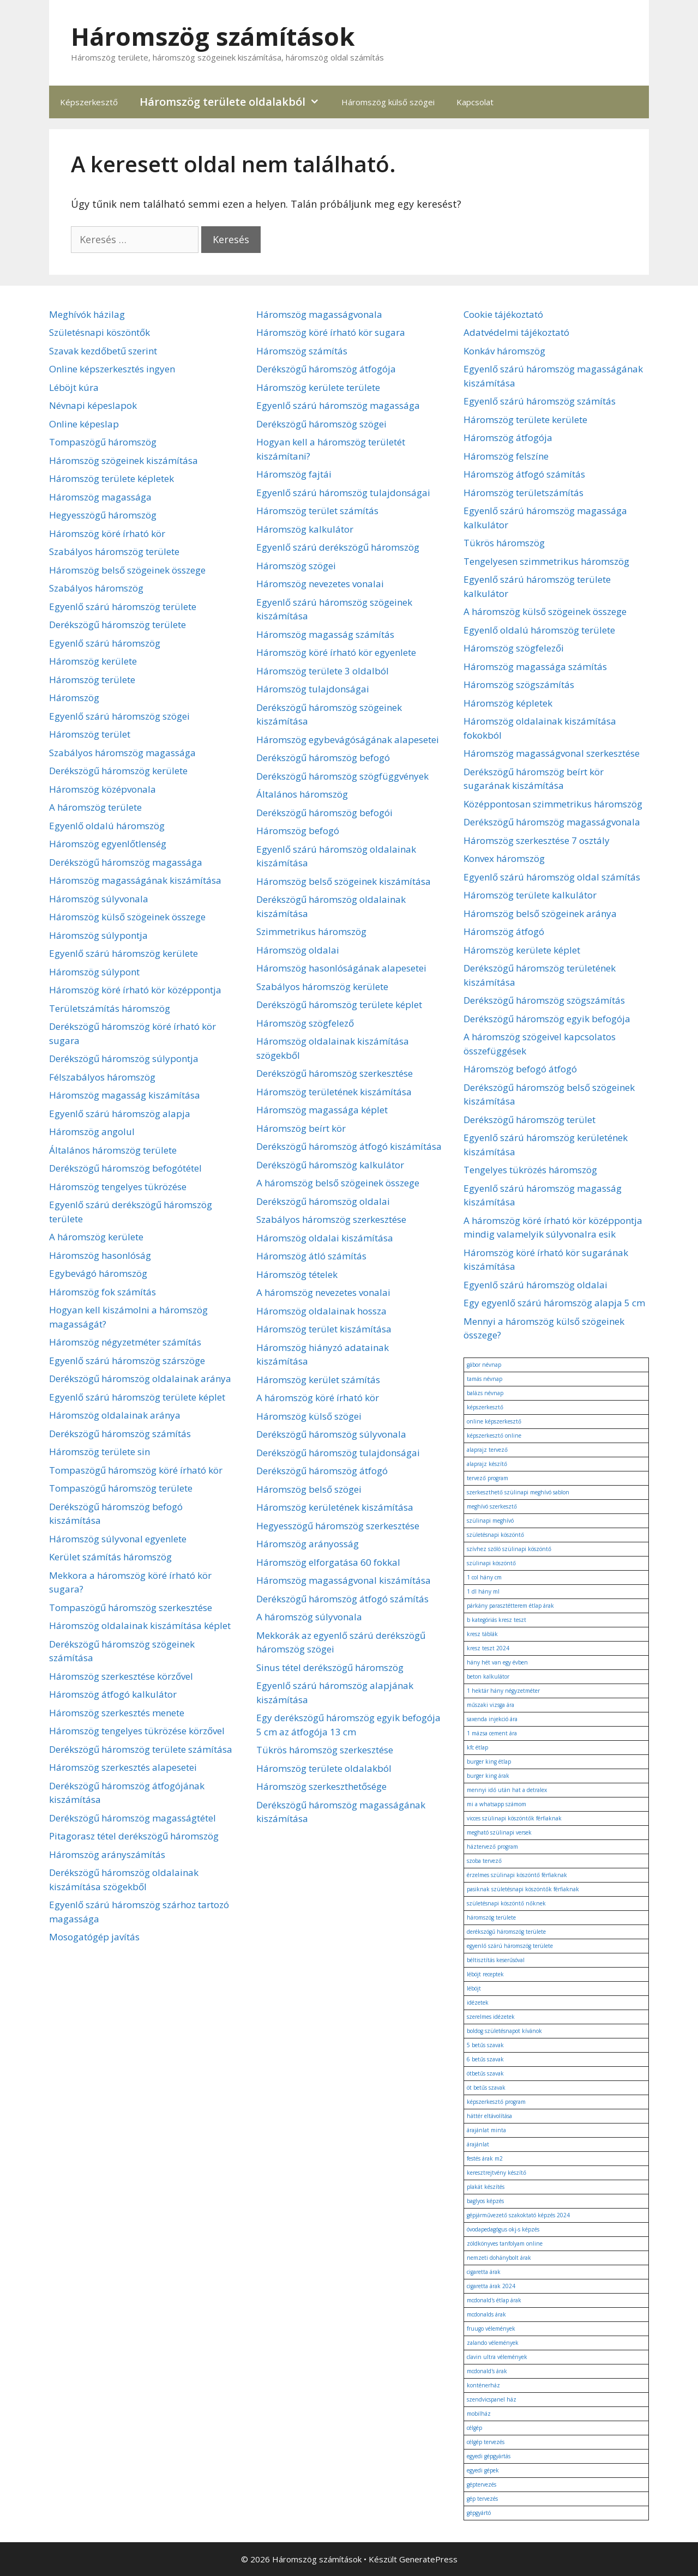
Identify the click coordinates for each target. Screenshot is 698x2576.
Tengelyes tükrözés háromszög (530, 1169)
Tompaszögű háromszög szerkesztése (130, 1607)
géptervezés (481, 2484)
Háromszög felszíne (506, 456)
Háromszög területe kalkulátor (530, 895)
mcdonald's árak (487, 2371)
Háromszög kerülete (93, 661)
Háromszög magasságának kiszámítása (135, 880)
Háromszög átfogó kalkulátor (113, 1694)
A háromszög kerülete (96, 1236)
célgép (474, 2428)
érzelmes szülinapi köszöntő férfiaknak (517, 1875)
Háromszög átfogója (508, 437)
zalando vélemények (493, 2342)
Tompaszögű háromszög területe (120, 1488)
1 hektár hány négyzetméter (503, 1690)
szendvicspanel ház (491, 2399)
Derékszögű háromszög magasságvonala (552, 822)
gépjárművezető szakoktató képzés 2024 (518, 2215)
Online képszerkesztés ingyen (112, 369)
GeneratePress (428, 2559)
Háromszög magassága (100, 497)
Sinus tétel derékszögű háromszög (330, 1667)
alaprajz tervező (487, 1449)
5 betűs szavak (485, 2045)
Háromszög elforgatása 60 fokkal (328, 1562)
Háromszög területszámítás (523, 492)
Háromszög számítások (213, 36)
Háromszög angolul (92, 1131)
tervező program (487, 1478)
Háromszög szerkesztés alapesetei (123, 1767)
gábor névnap (484, 1364)
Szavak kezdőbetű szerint (103, 351)
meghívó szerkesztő (492, 1506)
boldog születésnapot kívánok (504, 2031)
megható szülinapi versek (499, 1832)
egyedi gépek (483, 2470)
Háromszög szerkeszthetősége (321, 1786)
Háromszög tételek (297, 1274)
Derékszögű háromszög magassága (125, 862)
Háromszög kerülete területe (318, 387)
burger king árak (488, 1775)
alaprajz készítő (487, 1464)
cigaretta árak (484, 2272)
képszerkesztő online (494, 1435)
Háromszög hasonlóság (100, 1255)
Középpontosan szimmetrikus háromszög (553, 804)
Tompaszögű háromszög (103, 442)
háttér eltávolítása (489, 2116)
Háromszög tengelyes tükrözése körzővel (137, 1730)
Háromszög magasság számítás (325, 634)
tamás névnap (484, 1379)
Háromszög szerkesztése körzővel (121, 1676)
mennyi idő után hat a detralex (507, 1790)
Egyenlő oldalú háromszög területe (539, 630)
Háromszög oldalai (297, 950)
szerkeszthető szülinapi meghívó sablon (518, 1492)
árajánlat (478, 2144)
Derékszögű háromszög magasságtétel (132, 1818)
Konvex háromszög (504, 858)
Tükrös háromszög (504, 542)
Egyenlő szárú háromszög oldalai (535, 1284)
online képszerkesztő (494, 1421)
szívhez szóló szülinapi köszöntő (509, 1549)
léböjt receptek (485, 1974)
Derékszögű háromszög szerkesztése (334, 1073)
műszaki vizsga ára (490, 1705)
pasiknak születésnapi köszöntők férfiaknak (523, 1889)
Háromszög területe (92, 679)
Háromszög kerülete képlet (522, 950)
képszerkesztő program (496, 2102)
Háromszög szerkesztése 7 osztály (537, 840)
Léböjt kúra (74, 387)
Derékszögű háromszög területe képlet (339, 1004)
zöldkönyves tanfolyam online (505, 2243)
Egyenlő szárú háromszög (104, 643)
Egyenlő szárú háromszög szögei (119, 716)
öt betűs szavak (486, 2087)
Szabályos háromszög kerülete (322, 986)
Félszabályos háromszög (102, 1077)
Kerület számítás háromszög (110, 1557)
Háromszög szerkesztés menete (116, 1712)
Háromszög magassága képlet (322, 1109)
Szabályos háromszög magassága (122, 752)
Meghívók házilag (87, 314)
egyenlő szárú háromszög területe (510, 1946)
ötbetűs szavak (485, 2073)
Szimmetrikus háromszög (311, 931)
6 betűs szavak (485, 2059)
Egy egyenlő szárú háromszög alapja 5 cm (554, 1302)
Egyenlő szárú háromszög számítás (540, 401)
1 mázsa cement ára (492, 1733)
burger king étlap (489, 1761)
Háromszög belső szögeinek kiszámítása (343, 881)
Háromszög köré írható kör (107, 533)
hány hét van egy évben (497, 1662)
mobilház (479, 2413)
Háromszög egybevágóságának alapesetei (347, 739)
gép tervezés (482, 2498)
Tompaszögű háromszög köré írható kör (135, 1470)
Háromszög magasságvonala (319, 314)
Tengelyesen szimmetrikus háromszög (546, 561)
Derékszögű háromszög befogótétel (125, 1168)
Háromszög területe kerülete (525, 419)
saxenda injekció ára (492, 1719)
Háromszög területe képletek (111, 478)
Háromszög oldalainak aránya (114, 1415)
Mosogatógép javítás (94, 1937)
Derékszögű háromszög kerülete (118, 770)
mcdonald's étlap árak (494, 2300)
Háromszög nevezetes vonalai (320, 583)
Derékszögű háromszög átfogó (322, 1470)
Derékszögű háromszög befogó (323, 757)
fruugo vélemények (491, 2328)
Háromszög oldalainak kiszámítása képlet (140, 1625)
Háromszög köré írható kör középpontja (135, 990)
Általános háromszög (302, 794)
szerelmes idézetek (491, 2016)
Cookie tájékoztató (503, 314)
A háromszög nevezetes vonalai (323, 1292)
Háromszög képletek (508, 703)
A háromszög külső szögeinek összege (545, 611)
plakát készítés (485, 2187)
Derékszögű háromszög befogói (324, 812)
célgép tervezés (485, 2442)
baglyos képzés (485, 2201)
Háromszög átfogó (504, 931)
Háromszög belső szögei (309, 1489)
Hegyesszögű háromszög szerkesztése (337, 1525)
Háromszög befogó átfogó (520, 1069)
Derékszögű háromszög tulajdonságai (338, 1452)
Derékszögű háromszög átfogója (326, 369)
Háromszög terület (89, 734)
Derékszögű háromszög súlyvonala (331, 1434)
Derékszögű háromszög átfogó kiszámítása (349, 1146)
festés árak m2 (485, 2158)
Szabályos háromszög (96, 588)
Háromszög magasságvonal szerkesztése (552, 753)
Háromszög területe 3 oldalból (322, 671)
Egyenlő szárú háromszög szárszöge (127, 1360)
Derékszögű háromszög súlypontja (123, 1058)
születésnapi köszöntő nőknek (506, 1903)
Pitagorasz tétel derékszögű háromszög (134, 1836)
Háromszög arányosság (307, 1543)
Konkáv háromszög (504, 351)
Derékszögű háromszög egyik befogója (547, 1018)
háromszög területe (491, 1917)
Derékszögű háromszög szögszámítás (544, 1000)
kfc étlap (477, 1747)
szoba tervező (484, 1861)
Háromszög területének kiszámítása (334, 1091)
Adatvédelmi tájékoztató (516, 332)
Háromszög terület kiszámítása (324, 1329)
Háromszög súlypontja (98, 935)
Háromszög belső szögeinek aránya (540, 913)
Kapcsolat (475, 101)
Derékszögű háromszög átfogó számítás (342, 1598)
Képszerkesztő (89, 101)
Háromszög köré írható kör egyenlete (336, 652)
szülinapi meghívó (490, 1520)
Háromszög (74, 697)
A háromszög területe (95, 807)
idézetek (478, 2002)
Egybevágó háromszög (98, 1273)
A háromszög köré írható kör (317, 1397)
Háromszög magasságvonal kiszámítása (343, 1580)
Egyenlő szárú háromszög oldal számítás (552, 877)
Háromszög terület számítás (317, 510)
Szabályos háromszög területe (114, 551)
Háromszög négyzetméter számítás (125, 1342)
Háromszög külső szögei (388, 101)
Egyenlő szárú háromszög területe (122, 606)
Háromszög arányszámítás (107, 1854)
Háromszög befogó (297, 830)
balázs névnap (485, 1393)
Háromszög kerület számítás (318, 1379)
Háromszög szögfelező (305, 1023)
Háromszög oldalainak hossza (321, 1311)
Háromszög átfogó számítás (524, 474)
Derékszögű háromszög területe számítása (140, 1749)
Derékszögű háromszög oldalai (323, 1201)
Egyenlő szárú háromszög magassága (338, 405)
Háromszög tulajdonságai (312, 689)
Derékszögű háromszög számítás (120, 1433)
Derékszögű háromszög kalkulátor (330, 1165)
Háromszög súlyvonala (98, 898)
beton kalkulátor (488, 1676)
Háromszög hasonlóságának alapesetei (341, 968)
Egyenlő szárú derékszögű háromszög (337, 547)
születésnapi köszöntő (495, 1535)
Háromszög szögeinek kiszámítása (123, 460)
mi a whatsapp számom (496, 1804)
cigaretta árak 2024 (491, 2286)
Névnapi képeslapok (93, 405)
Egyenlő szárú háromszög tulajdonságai (343, 492)
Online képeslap (84, 424)
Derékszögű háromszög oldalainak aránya (140, 1378)
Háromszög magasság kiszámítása (124, 1095)
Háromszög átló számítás (311, 1256)
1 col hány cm (484, 1577)
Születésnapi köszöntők (99, 332)
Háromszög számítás (301, 351)
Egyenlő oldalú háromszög (107, 825)
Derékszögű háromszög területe (117, 624)
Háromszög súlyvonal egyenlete (117, 1539)
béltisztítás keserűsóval (496, 1960)
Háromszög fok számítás (102, 1292)
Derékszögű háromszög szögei (321, 424)
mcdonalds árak (486, 2314)
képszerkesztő (485, 1407)
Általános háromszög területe (113, 1150)
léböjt (474, 1988)
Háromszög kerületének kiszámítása (334, 1507)
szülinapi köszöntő (491, 1563)
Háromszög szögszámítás (519, 684)
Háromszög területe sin (99, 1451)
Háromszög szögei (296, 565)
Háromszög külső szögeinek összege (127, 916)
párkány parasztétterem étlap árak (510, 1605)
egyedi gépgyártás (488, 2456)
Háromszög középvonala (102, 789)
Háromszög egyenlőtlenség (107, 843)
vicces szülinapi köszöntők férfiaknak (514, 1818)
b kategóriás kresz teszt (496, 1620)
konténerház (483, 2385)
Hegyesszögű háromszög (103, 515)
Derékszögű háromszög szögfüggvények (342, 776)
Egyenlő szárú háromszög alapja (119, 1113)
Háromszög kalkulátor (304, 529)
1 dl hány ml (483, 1591)
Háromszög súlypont (94, 972)
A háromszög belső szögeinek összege (337, 1183)
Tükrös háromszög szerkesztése (324, 1750)
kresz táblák (482, 1634)
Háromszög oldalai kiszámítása (324, 1238)
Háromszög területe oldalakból (235, 102)
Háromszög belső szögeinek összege (127, 570)
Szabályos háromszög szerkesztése (331, 1219)
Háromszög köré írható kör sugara (330, 332)
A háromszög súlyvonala (309, 1616)
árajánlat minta (486, 2130)
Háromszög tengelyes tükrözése (117, 1186)
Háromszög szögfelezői (514, 648)
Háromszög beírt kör (301, 1128)
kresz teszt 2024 (488, 1648)
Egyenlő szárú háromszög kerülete (123, 953)
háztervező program (492, 1846)
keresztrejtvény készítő (496, 2172)
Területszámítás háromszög (109, 1008)
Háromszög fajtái (294, 474)
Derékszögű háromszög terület (529, 1119)
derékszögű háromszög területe (506, 1931)
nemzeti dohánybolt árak (499, 2257)
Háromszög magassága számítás (535, 666)
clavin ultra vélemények (497, 2357)
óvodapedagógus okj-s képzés (503, 2229)
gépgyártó (479, 2513)
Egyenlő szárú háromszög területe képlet (137, 1397)
